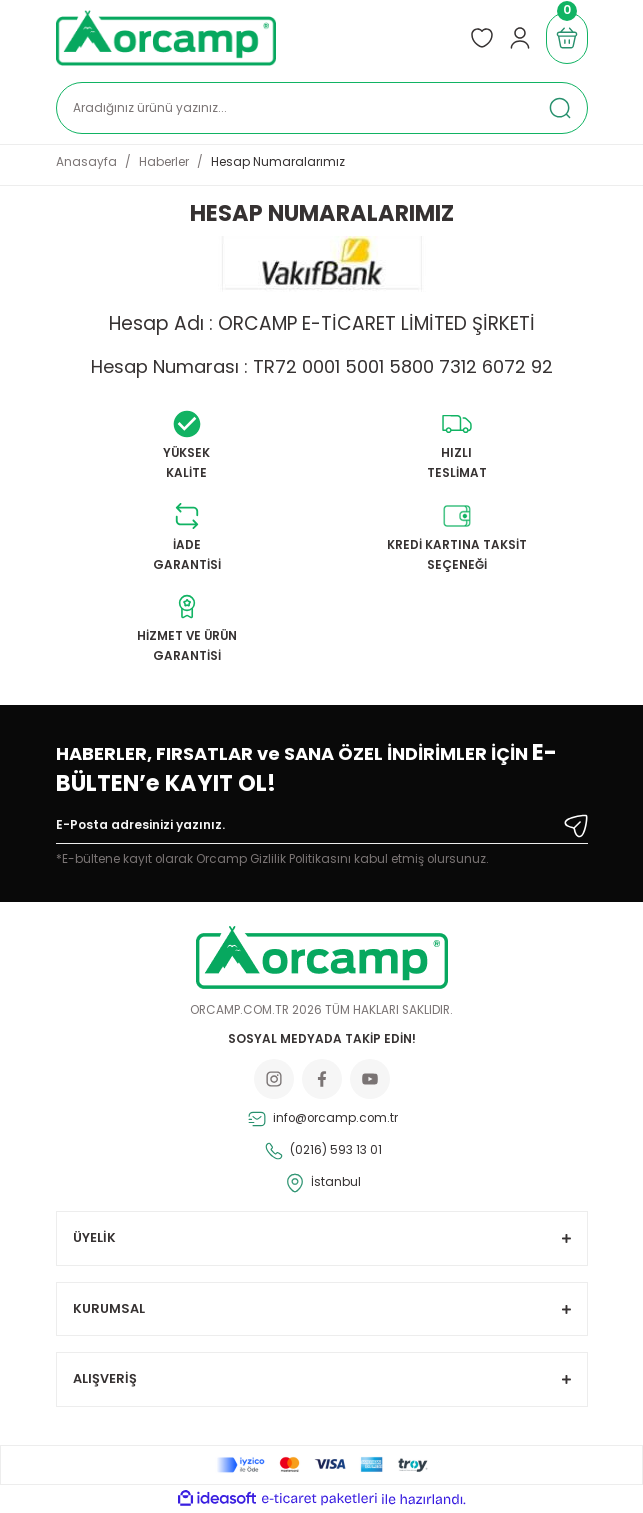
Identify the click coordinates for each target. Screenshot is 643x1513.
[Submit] (576, 826)
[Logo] (166, 38)
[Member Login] (520, 38)
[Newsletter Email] (322, 829)
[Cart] (567, 38)
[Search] (322, 108)
